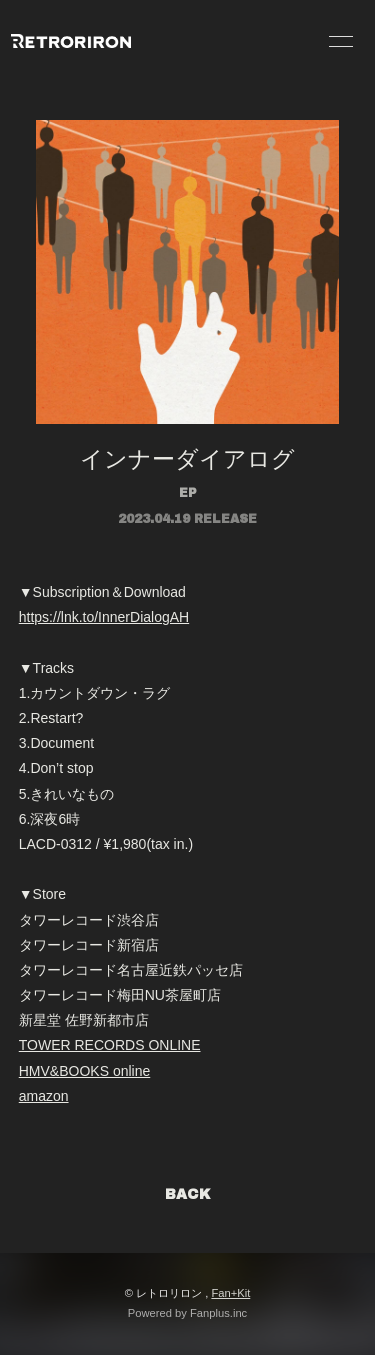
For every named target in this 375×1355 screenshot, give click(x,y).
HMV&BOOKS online (85, 1071)
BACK (188, 1194)
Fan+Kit (230, 1293)
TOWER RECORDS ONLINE (110, 1045)
